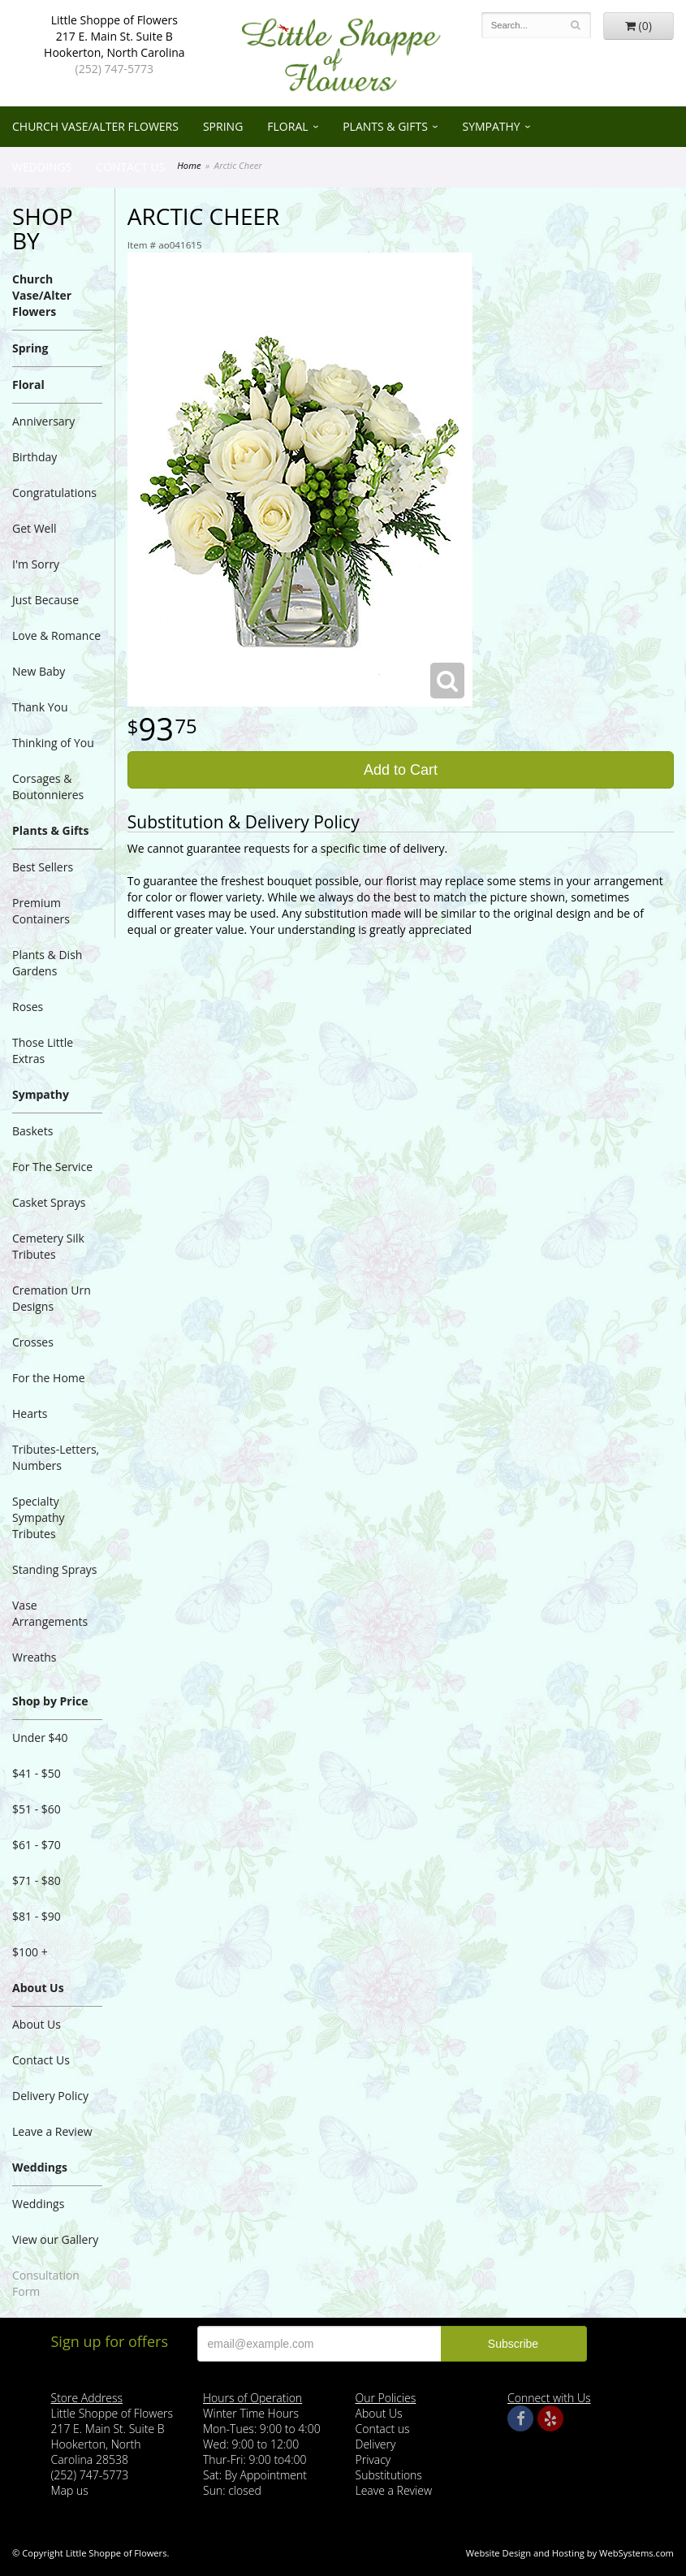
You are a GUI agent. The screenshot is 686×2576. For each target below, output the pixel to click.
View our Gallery (55, 2239)
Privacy (373, 2459)
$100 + (30, 1952)
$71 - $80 (36, 1880)
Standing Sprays (54, 1569)
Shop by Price (50, 1701)
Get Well (34, 528)
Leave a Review (52, 2131)
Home (189, 165)
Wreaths (34, 1657)
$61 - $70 (36, 1844)
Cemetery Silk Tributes (48, 1246)
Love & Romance (56, 635)
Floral (287, 126)
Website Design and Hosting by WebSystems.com (570, 2553)
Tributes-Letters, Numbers (55, 1457)
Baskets (32, 1131)
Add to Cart (401, 770)
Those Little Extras (42, 1050)
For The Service (52, 1166)
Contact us (383, 2428)
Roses (27, 1006)
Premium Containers (41, 911)
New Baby (38, 671)
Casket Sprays (49, 1202)
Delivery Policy (50, 2095)
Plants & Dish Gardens (47, 963)
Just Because (45, 599)
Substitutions (389, 2475)
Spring (223, 126)
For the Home (48, 1377)
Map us (69, 2490)
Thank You (40, 707)
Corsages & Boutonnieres (48, 786)
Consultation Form (46, 2283)
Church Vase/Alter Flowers (95, 126)
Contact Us (130, 167)
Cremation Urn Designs (51, 1298)
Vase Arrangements (50, 1613)
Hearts (29, 1413)
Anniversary (43, 421)
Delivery (376, 2444)
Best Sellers (42, 867)
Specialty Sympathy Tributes (38, 1517)
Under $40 (40, 1737)
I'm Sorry (35, 564)
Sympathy (491, 126)
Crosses (33, 1342)
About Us (38, 1987)
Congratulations (54, 492)
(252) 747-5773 (114, 68)
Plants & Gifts (385, 126)
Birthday (34, 457)
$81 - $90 (36, 1916)
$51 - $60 (36, 1809)
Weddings (41, 167)
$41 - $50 (36, 1773)
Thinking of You (53, 742)
